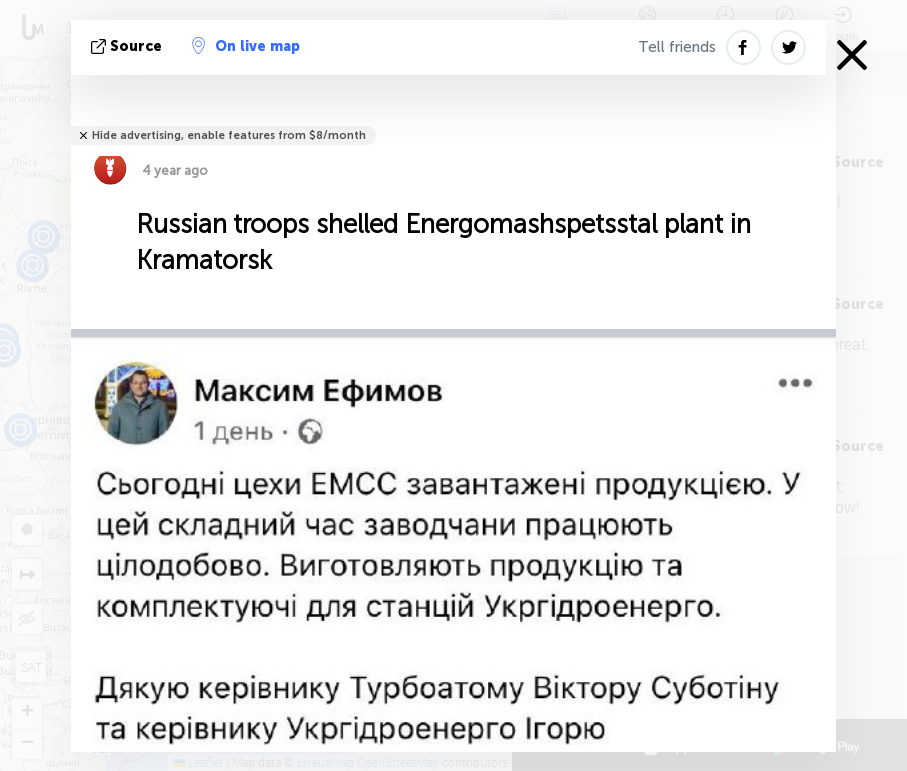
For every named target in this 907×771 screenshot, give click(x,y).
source (128, 46)
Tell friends (677, 47)
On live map (246, 46)
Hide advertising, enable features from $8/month (229, 135)
